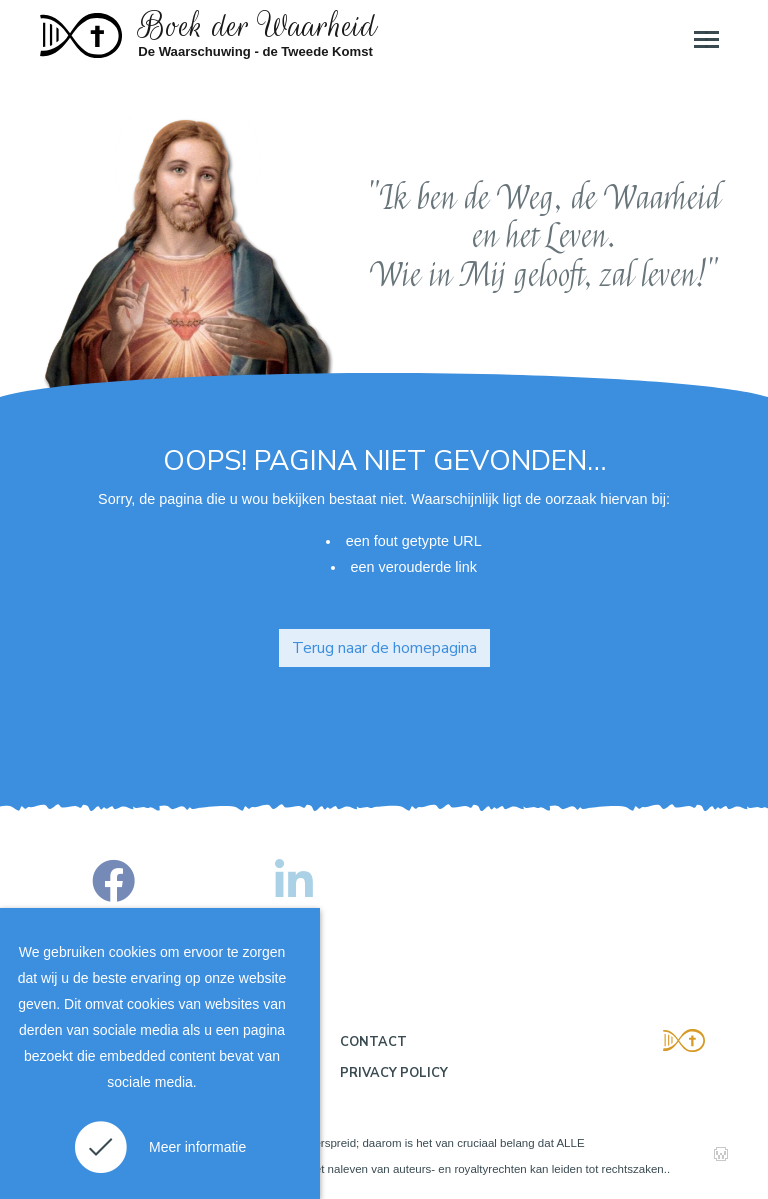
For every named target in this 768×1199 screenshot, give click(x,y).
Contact (373, 1042)
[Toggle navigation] (705, 39)
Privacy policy (394, 1073)
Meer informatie (197, 1147)
